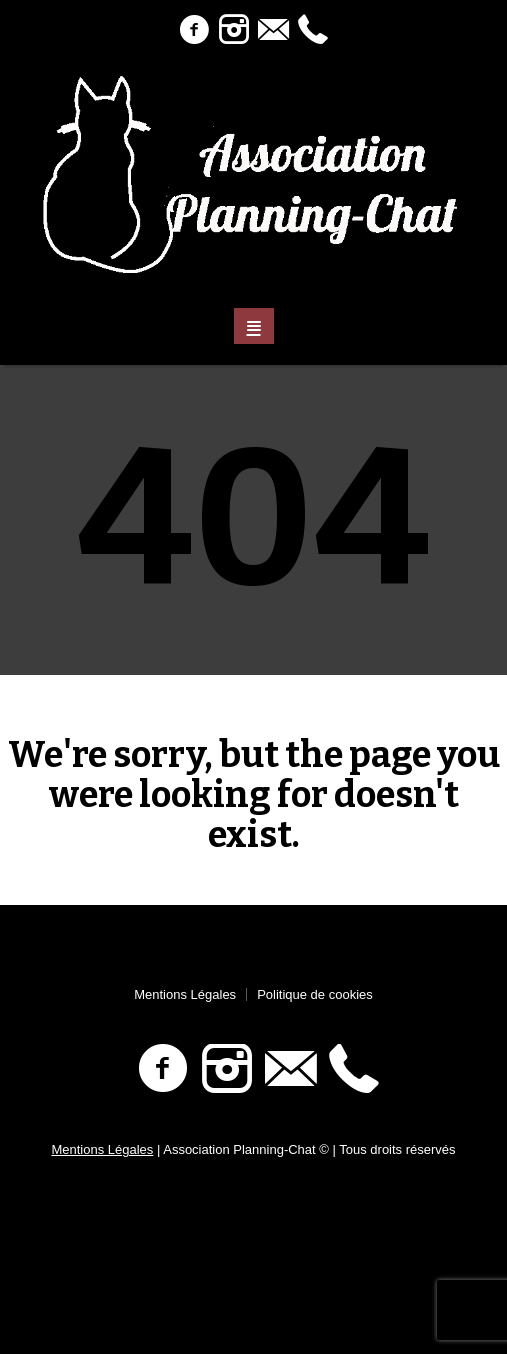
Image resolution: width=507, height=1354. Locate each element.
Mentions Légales (185, 994)
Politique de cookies (315, 994)
